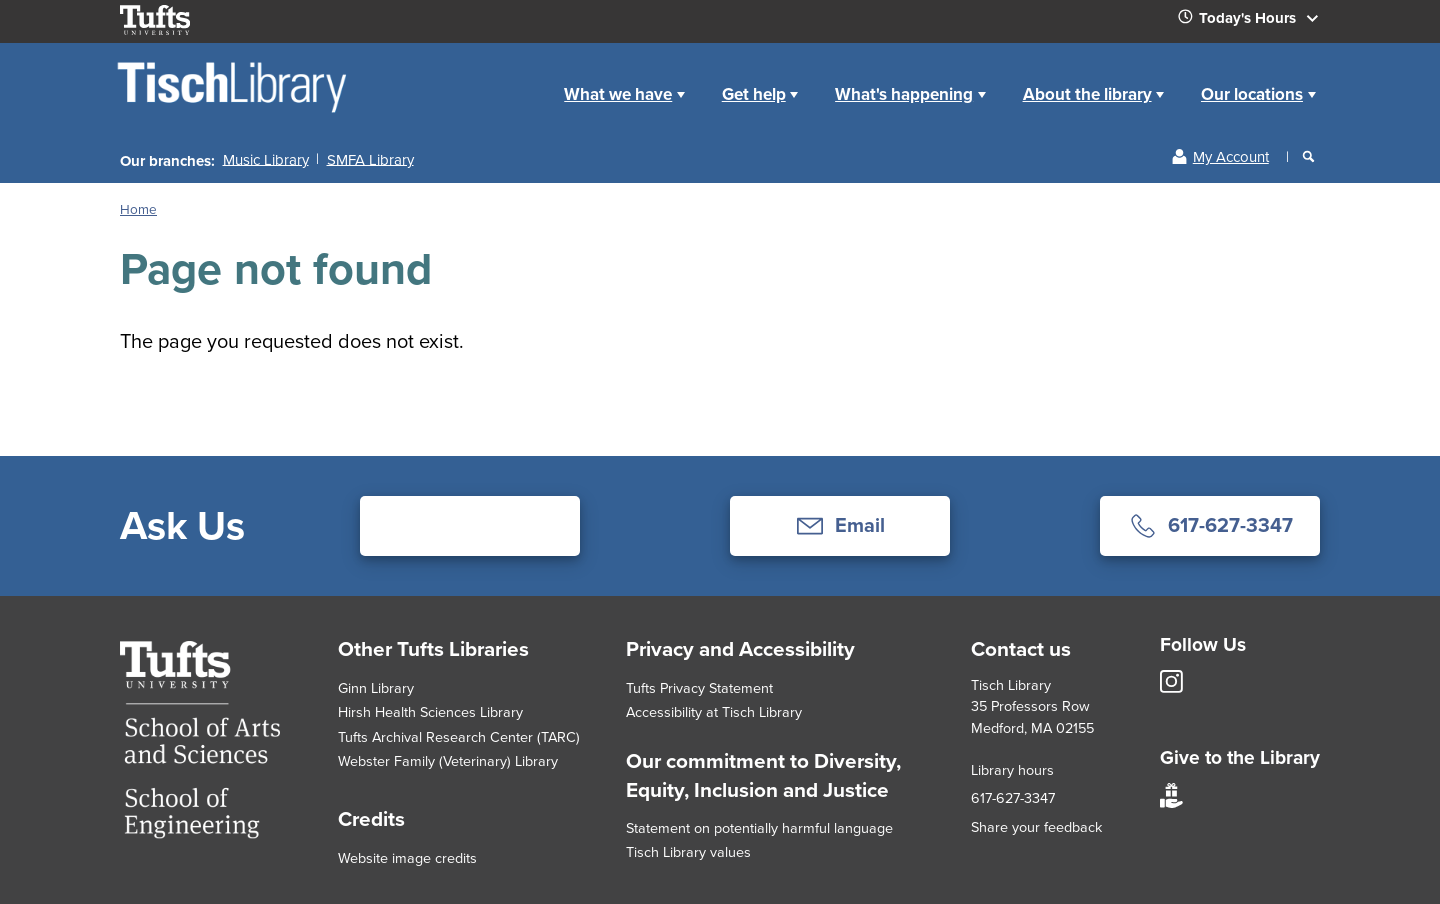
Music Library (266, 159)
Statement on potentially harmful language (759, 828)
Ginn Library (376, 688)
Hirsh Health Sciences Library (430, 712)
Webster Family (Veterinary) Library (448, 761)
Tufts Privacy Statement (699, 688)
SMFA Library (370, 159)
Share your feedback (1036, 827)
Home (523, 78)
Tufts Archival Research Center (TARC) (459, 737)
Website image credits (407, 858)
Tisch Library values (688, 852)
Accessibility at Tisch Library (714, 712)
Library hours (1012, 770)
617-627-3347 (1013, 798)
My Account (1231, 157)
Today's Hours (1256, 22)
